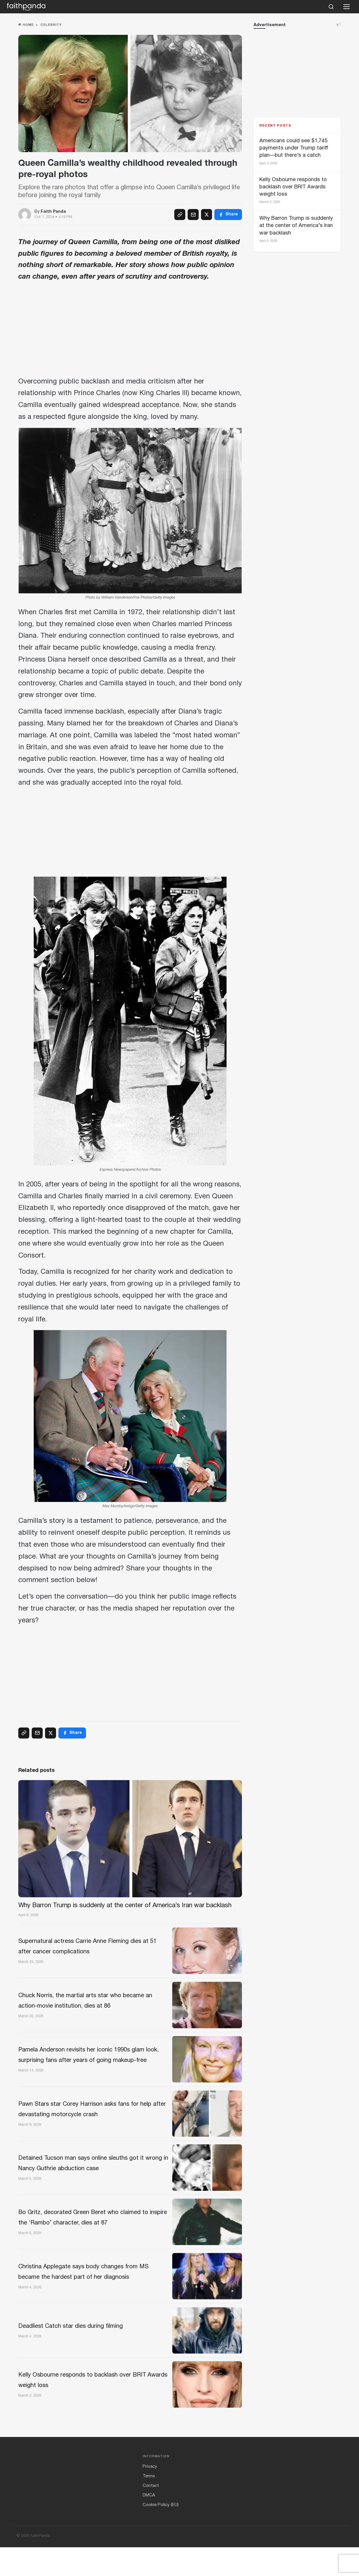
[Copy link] (179, 214)
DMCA (149, 2524)
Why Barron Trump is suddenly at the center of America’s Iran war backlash (296, 225)
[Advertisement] (130, 330)
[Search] (331, 6)
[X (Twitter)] (206, 214)
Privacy (150, 2495)
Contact (151, 2514)
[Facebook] (228, 214)
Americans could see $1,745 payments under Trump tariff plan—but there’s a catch (293, 148)
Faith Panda (53, 212)
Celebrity (51, 25)
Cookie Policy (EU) (161, 2534)
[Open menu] (346, 6)
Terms (149, 2505)
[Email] (193, 214)
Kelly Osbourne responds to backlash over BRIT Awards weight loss (293, 187)
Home (26, 25)
